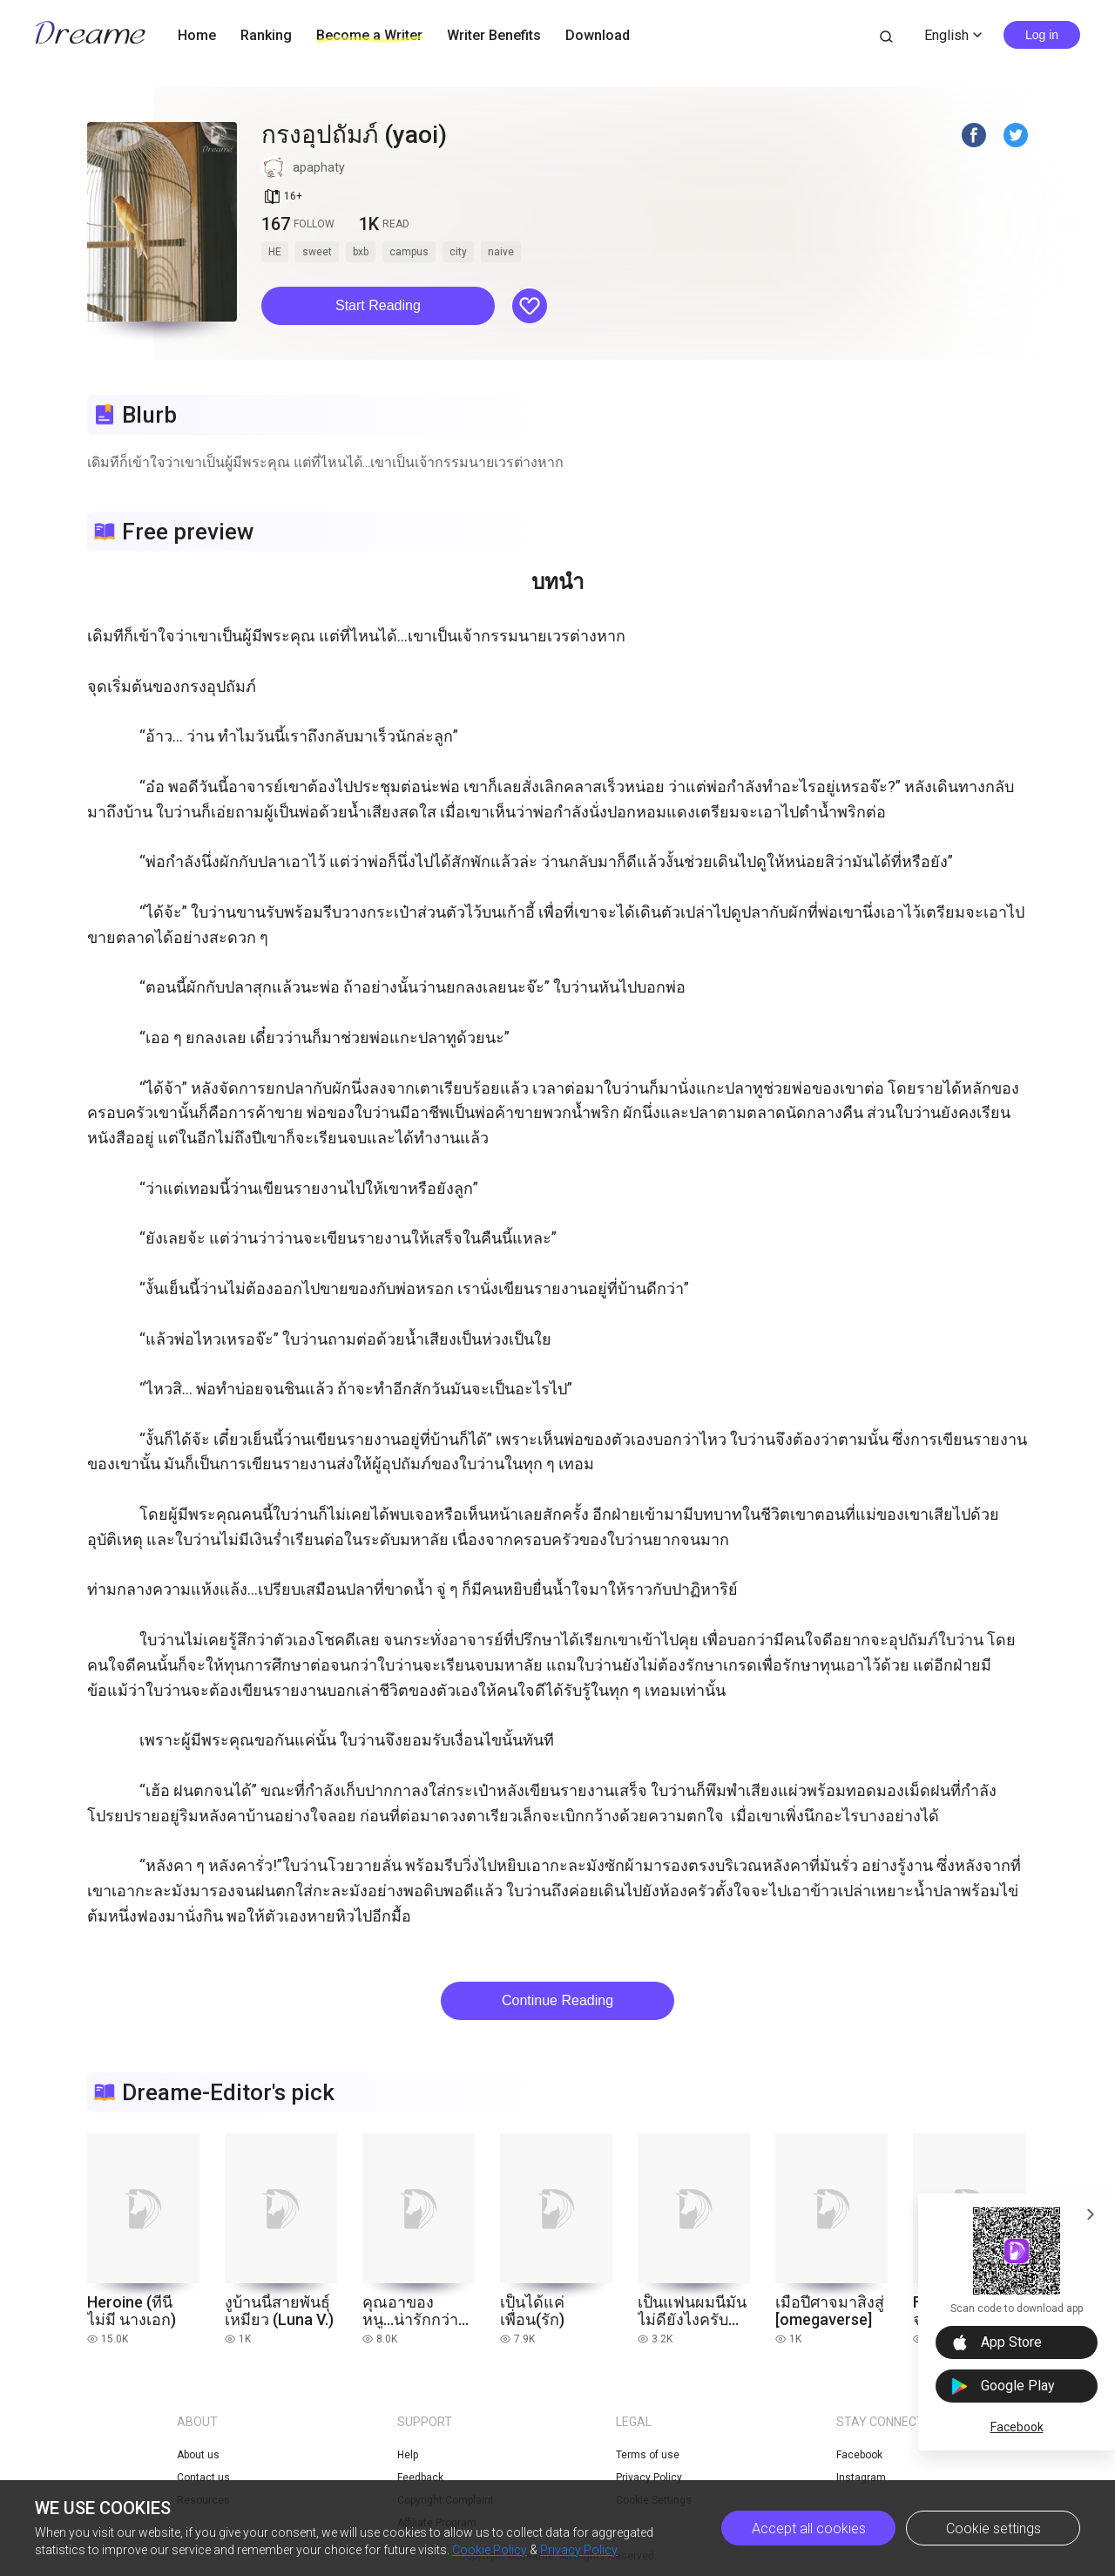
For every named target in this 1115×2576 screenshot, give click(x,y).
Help (407, 2455)
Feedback (420, 2477)
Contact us (203, 2477)
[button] (378, 306)
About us (198, 2455)
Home (197, 35)
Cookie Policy (489, 2550)
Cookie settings (993, 2528)
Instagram (861, 2477)
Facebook (1017, 2427)
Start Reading (378, 305)
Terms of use (647, 2455)
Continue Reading (557, 2000)
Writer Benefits (494, 35)
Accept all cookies (809, 2528)
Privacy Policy (579, 2550)
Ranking (266, 35)
